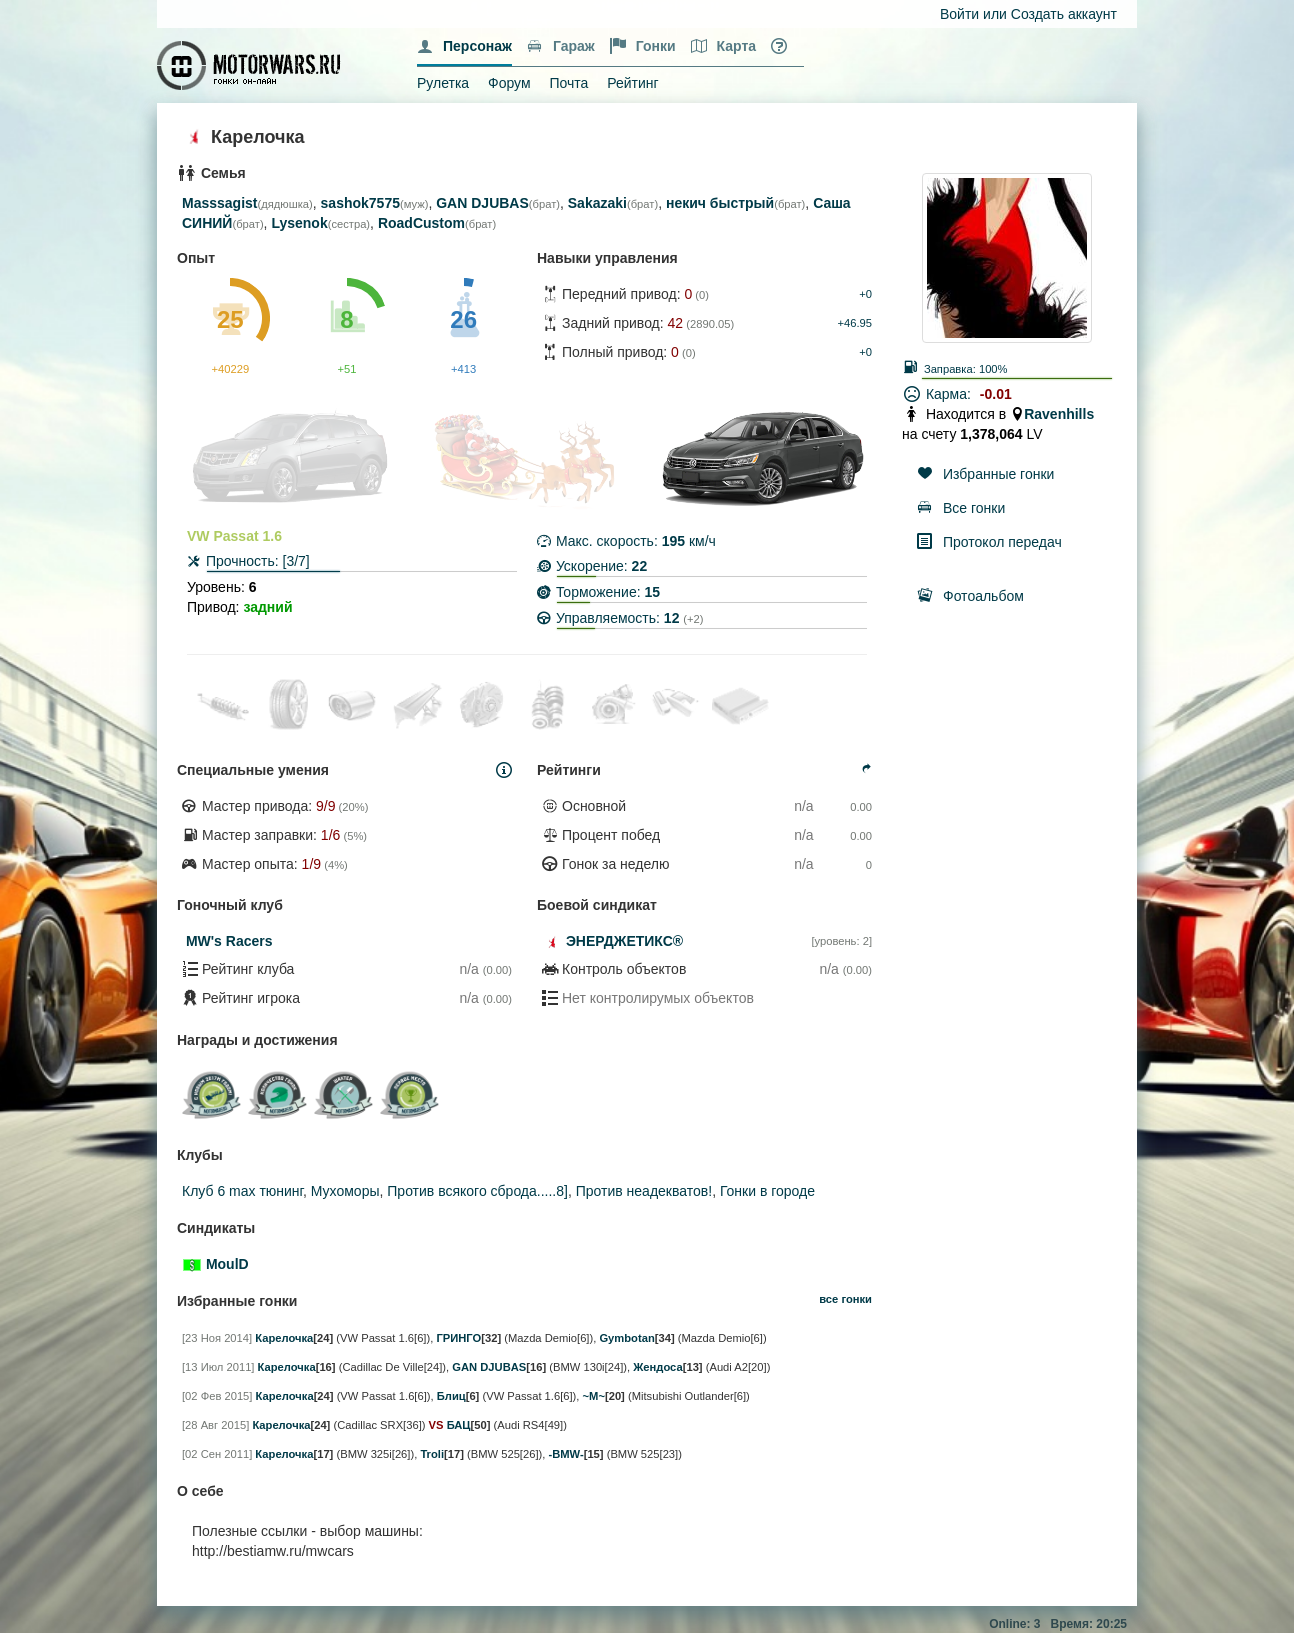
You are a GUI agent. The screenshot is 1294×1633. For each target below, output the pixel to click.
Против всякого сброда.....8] (477, 1191)
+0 (865, 294)
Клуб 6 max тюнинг (242, 1191)
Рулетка (443, 83)
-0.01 (996, 394)
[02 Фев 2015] (217, 1396)
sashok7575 (360, 203)
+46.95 (854, 323)
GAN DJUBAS (482, 203)
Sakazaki (597, 203)
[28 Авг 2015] (215, 1425)
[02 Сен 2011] (217, 1454)
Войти (959, 14)
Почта (568, 83)
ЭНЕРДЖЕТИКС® (624, 941)
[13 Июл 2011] (218, 1367)
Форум (509, 83)
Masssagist (219, 203)
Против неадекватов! (644, 1191)
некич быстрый (720, 203)
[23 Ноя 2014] (217, 1338)
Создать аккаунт (1064, 14)
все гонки (845, 1299)
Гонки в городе (767, 1191)
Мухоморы (345, 1191)
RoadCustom (421, 223)
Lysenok (299, 223)
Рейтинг (632, 83)
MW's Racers (229, 941)
